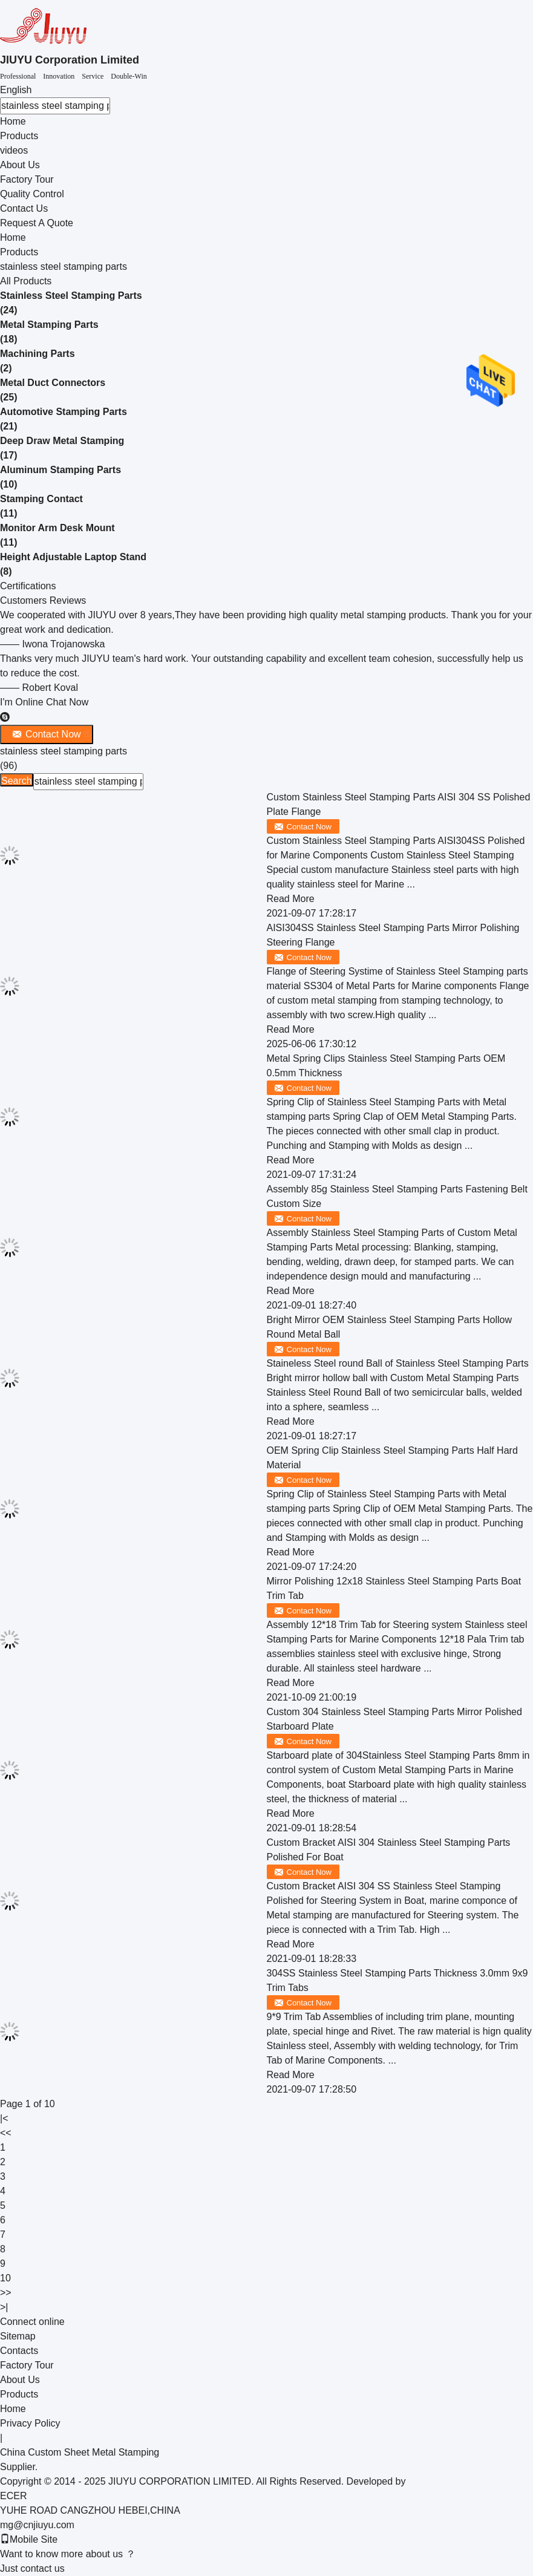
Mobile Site (28, 2539)
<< (5, 2133)
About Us (20, 165)
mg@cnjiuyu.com (37, 2525)
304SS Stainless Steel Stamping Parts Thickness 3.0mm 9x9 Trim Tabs (397, 1980)
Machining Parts (37, 353)
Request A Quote (36, 223)
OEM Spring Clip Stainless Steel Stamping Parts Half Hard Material (392, 1457)
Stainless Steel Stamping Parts (71, 295)
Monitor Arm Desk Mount (57, 528)
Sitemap (18, 2336)
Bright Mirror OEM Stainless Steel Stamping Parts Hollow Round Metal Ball (389, 1327)
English (15, 90)
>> (5, 2292)
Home (13, 121)
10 (5, 2278)
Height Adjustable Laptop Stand (73, 557)
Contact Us (24, 208)
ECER (13, 2496)
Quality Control (32, 194)
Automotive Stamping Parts (63, 412)
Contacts (19, 2351)
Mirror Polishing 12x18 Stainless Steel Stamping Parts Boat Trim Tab (394, 1588)
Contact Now (309, 826)
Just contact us (32, 2568)
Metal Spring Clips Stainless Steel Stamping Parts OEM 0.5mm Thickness (386, 1065)
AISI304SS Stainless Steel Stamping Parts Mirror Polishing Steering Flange (393, 935)
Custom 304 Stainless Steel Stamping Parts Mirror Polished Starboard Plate (394, 1719)
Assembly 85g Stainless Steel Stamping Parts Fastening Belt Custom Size (397, 1196)
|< (4, 2118)
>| (4, 2307)
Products (19, 136)
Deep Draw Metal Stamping (62, 441)
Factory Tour (27, 179)
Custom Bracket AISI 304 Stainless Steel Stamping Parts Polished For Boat (389, 1849)
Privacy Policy (30, 2423)
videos (14, 150)
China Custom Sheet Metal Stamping (79, 2452)
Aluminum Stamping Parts (60, 470)
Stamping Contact (41, 499)
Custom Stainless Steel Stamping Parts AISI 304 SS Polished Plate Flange (399, 804)
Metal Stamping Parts (49, 324)
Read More (291, 899)
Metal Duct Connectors (52, 383)
